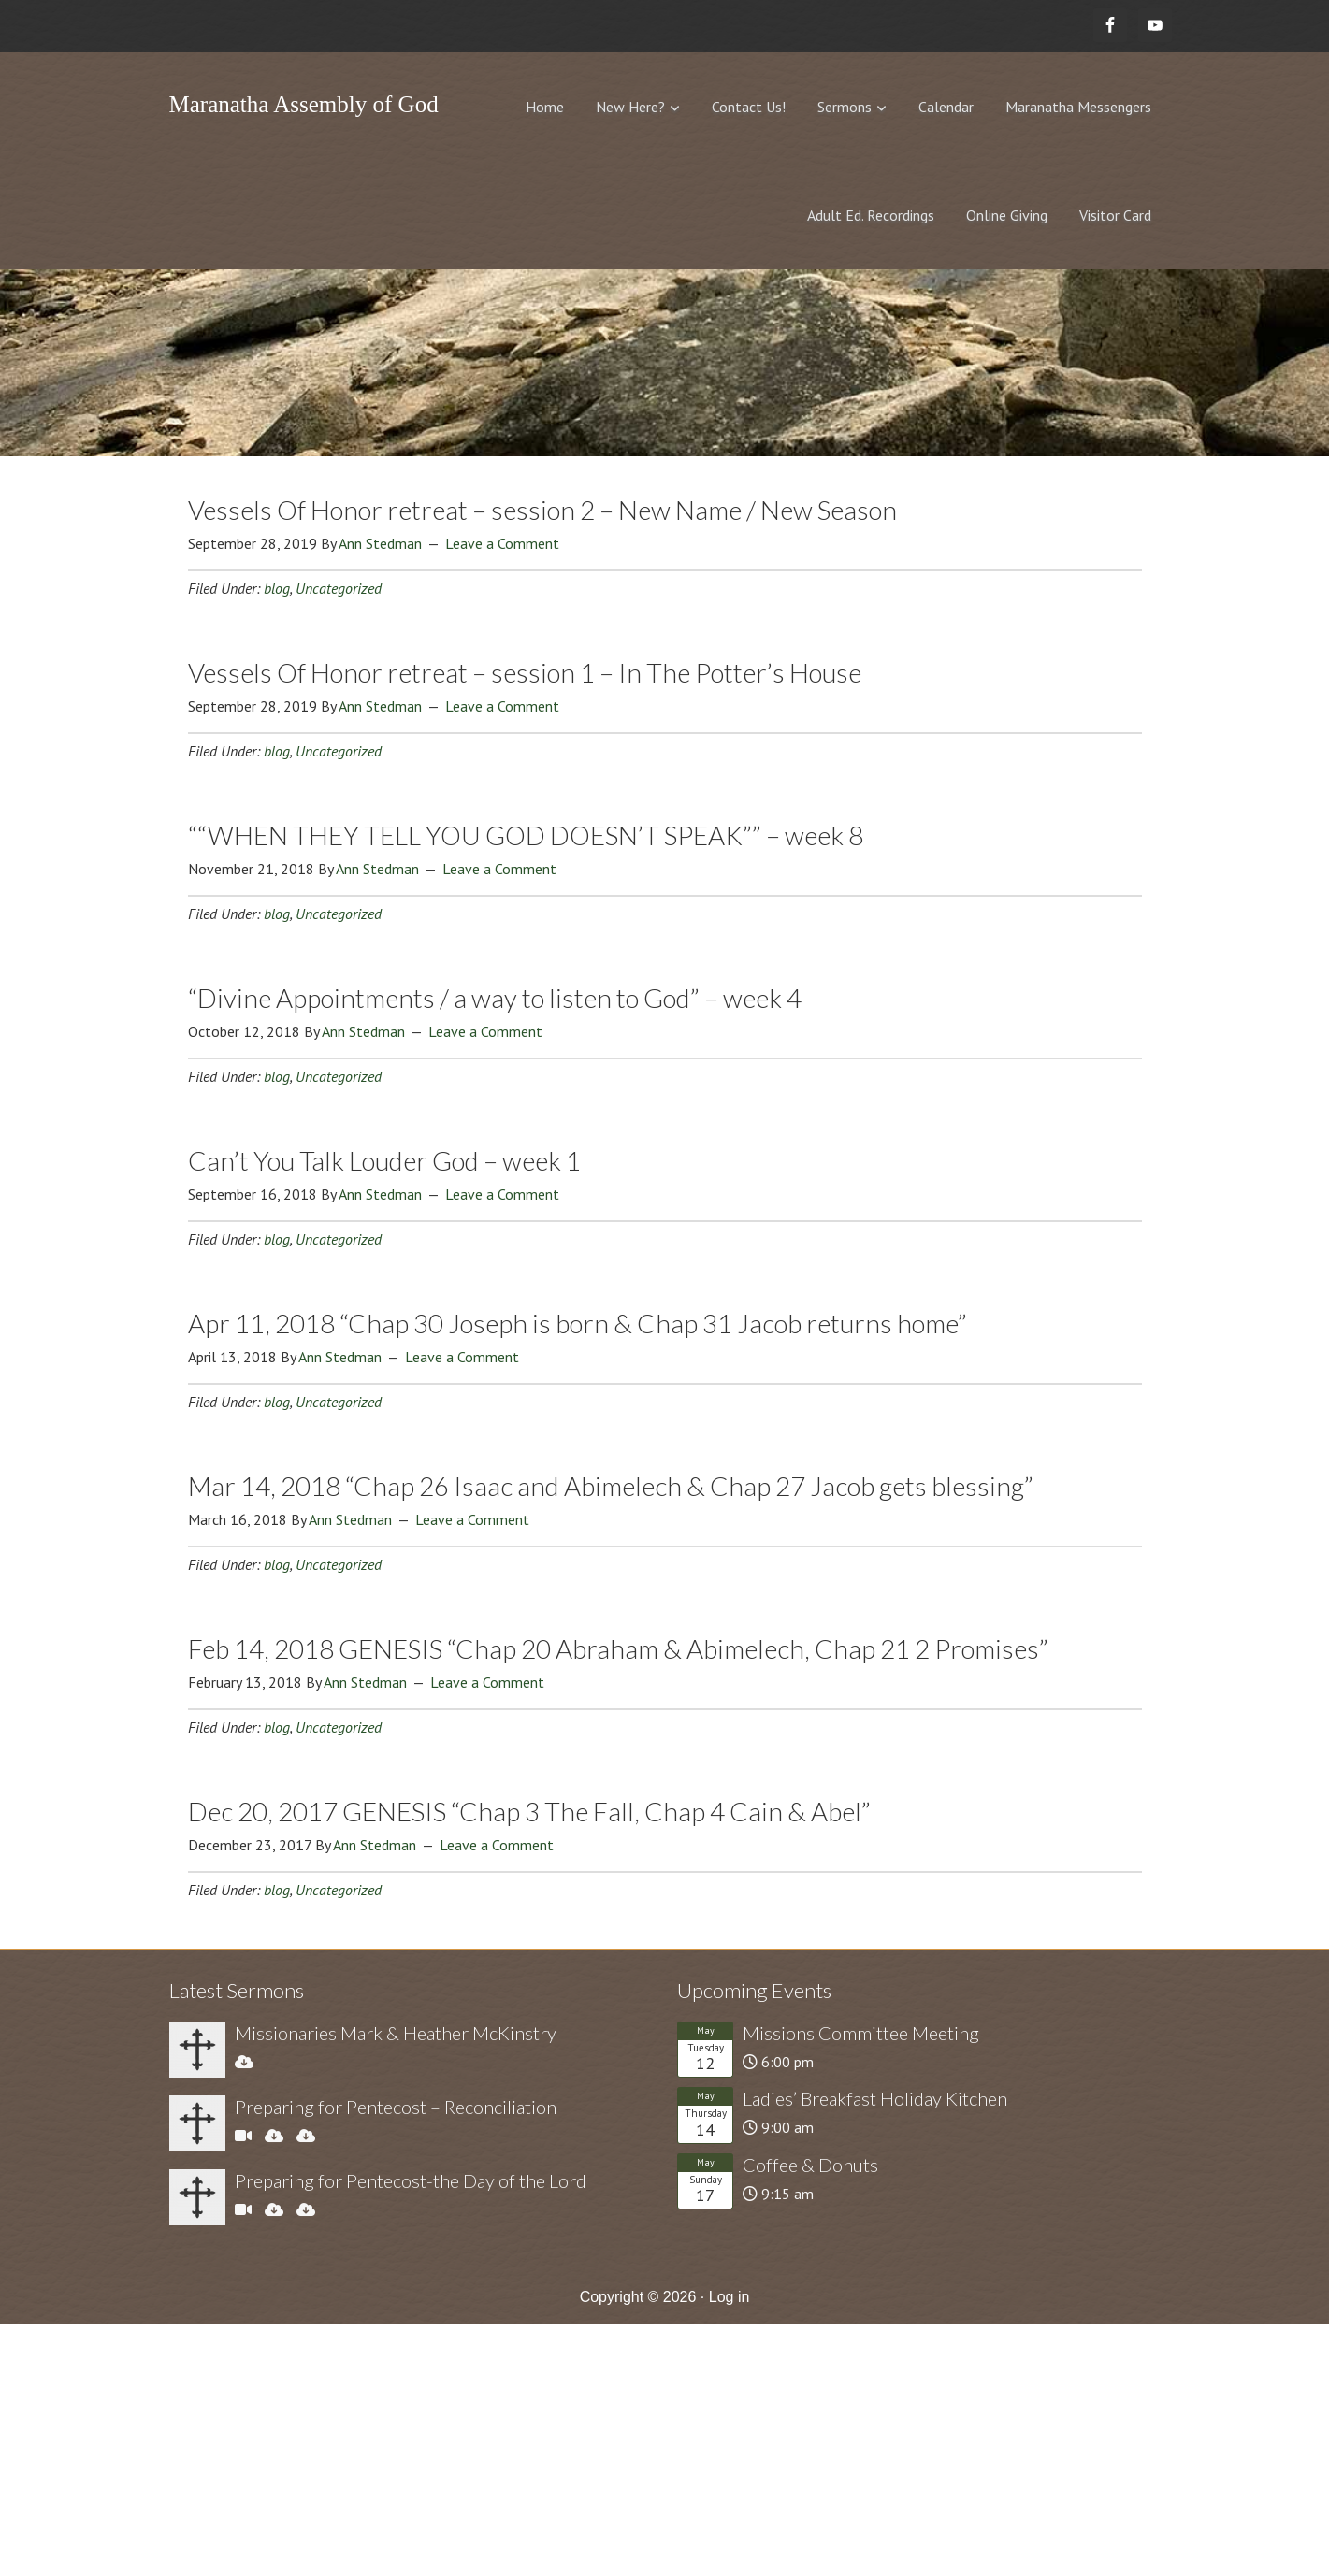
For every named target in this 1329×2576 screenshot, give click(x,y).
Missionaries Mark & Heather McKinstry (395, 2033)
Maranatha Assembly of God (304, 104)
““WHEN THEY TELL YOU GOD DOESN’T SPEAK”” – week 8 (525, 835)
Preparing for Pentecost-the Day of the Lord (410, 2180)
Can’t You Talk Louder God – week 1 (384, 1160)
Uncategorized (339, 588)
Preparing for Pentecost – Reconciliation (395, 2106)
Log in (729, 2297)
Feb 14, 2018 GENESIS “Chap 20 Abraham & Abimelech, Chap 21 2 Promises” (618, 1648)
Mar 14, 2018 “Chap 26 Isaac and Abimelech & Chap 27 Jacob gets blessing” (610, 1486)
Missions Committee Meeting (861, 2033)
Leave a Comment (502, 543)
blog (277, 588)
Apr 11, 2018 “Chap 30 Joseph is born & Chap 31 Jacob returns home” (577, 1323)
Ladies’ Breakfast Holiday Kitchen (875, 2098)
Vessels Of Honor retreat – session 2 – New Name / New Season (542, 509)
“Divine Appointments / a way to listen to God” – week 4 (495, 998)
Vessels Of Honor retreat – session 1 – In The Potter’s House (524, 672)
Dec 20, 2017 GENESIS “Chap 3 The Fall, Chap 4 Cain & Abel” (529, 1811)
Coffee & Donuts (810, 2164)
